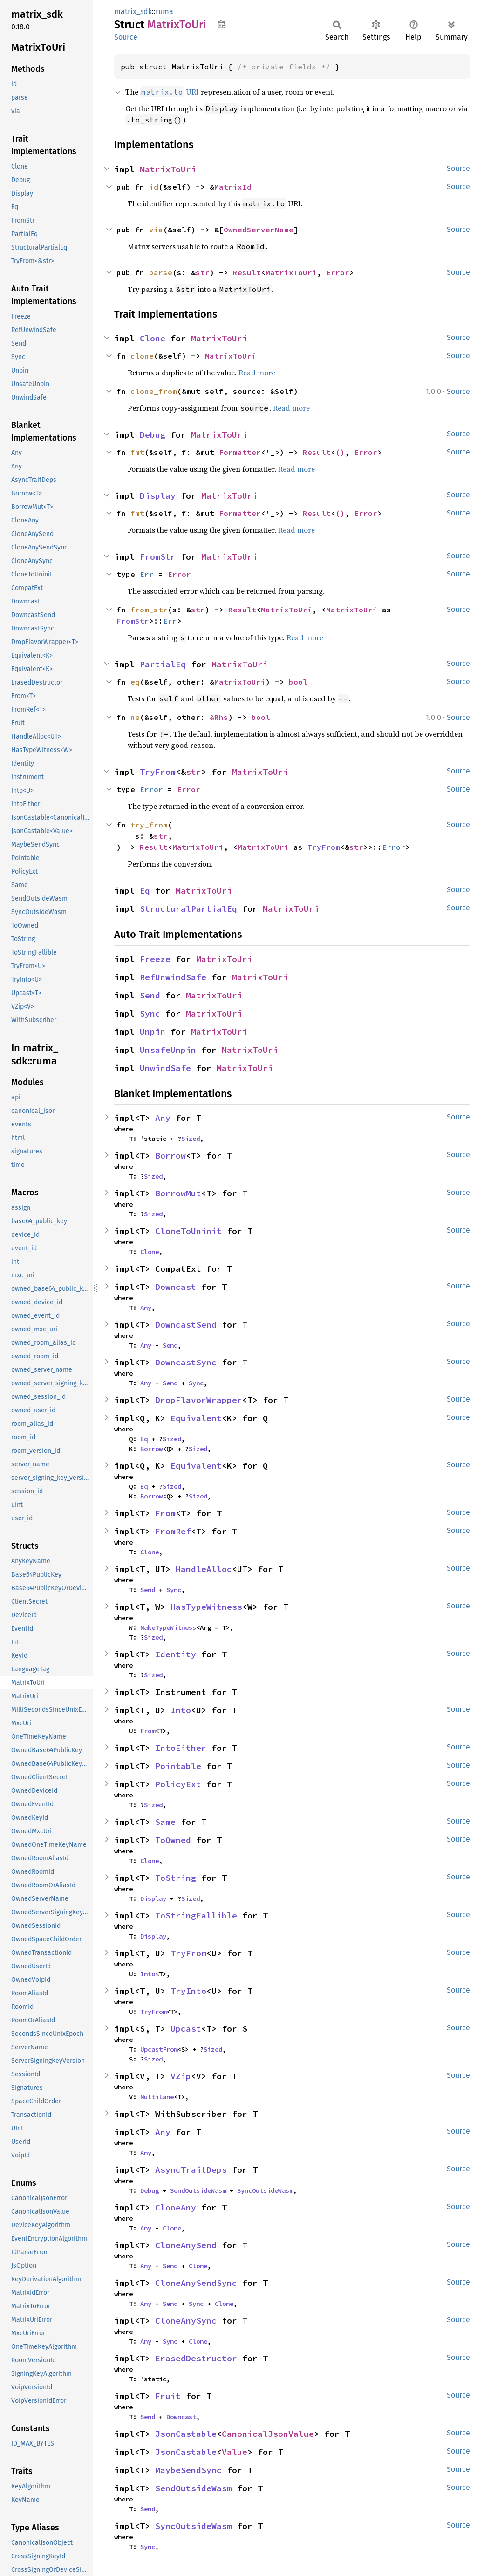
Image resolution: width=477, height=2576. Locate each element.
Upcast (185, 2028)
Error (337, 272)
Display (158, 495)
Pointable (178, 1766)
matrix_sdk (133, 11)
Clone (152, 338)
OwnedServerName (258, 229)
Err (147, 574)
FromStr (158, 556)
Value (234, 2452)
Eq (145, 890)
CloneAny (175, 2207)
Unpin (152, 1031)
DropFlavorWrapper (198, 1400)
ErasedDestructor (196, 2358)
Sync (150, 1013)
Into (180, 1710)
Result (247, 272)
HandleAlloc (204, 1569)
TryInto (188, 1991)
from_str (149, 609)
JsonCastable (186, 2433)
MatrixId (233, 186)
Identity (175, 1654)
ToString (175, 1877)
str (203, 272)
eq (135, 681)
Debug (152, 434)
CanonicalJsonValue (268, 2433)
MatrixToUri (168, 169)
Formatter (240, 452)
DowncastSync (186, 1362)
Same (165, 1822)
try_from (149, 824)
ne (135, 717)
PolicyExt (178, 1784)
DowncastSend (186, 1324)
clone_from (153, 391)
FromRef (173, 1531)
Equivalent (196, 1418)
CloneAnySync (186, 2320)
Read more (256, 372)
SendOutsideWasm (198, 2190)
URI (169, 92)
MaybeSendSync (188, 2470)
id (153, 186)
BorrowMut (178, 1193)
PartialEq (163, 664)
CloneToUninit (188, 1231)
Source (125, 37)
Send (150, 995)
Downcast (175, 1286)
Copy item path (221, 24)
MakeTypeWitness (168, 1627)
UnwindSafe (165, 1068)
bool (298, 681)
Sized (190, 1138)
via (156, 229)
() (340, 452)
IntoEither (180, 1747)
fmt (137, 452)
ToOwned (173, 1840)
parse (160, 272)
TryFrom (158, 771)
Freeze (155, 959)
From (165, 1513)
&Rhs (219, 717)
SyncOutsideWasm (265, 2190)
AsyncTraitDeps (191, 2169)
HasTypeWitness (206, 1606)
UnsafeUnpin (168, 1049)
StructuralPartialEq (188, 908)
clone (142, 355)
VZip (180, 2076)
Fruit (168, 2396)
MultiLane (157, 2097)
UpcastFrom (158, 2049)
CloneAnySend (186, 2245)
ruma (164, 11)
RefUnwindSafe (173, 977)
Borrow (170, 1155)
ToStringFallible (196, 1915)
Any (162, 1117)
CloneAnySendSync (196, 2283)
